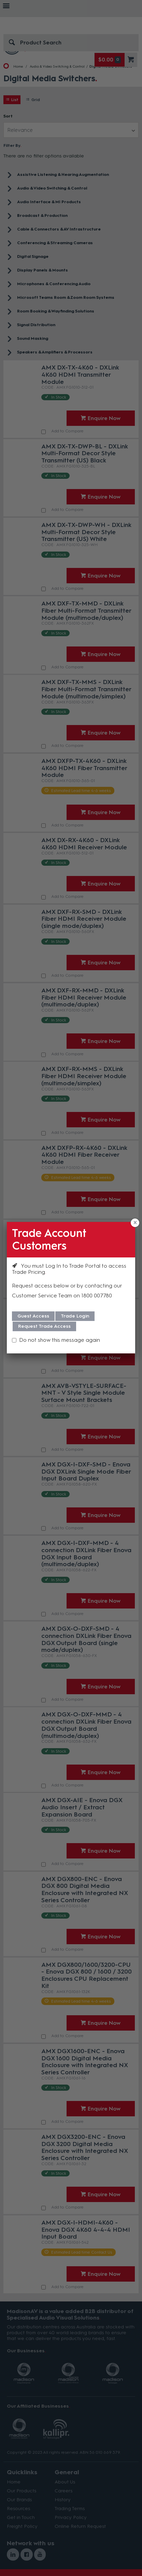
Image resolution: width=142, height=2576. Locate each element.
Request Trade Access (44, 1326)
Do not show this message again (59, 1340)
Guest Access (33, 1316)
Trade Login (75, 1316)
